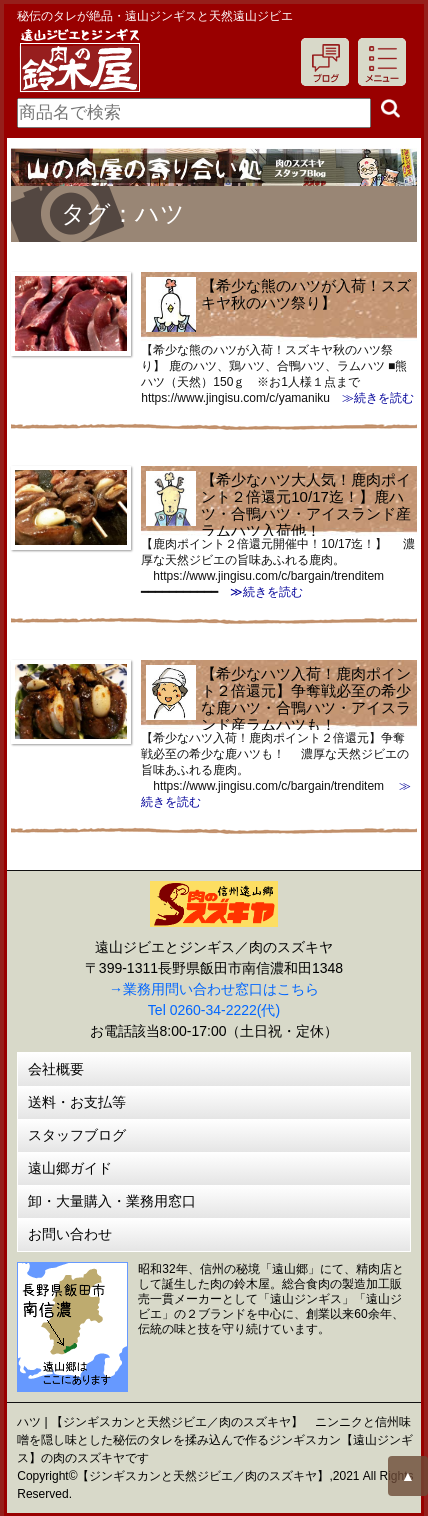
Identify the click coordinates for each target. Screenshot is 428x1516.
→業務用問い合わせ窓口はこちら (214, 989)
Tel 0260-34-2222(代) (214, 1010)
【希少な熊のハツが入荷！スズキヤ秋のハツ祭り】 (306, 294)
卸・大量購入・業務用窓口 (112, 1201)
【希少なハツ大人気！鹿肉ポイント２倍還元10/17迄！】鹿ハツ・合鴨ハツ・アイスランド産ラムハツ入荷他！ (306, 505)
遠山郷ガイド (70, 1168)
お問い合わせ (70, 1234)
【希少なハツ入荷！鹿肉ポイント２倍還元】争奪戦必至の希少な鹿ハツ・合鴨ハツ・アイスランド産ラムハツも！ (306, 699)
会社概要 (56, 1069)
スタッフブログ (77, 1135)
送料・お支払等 (77, 1102)
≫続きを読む (372, 398)
